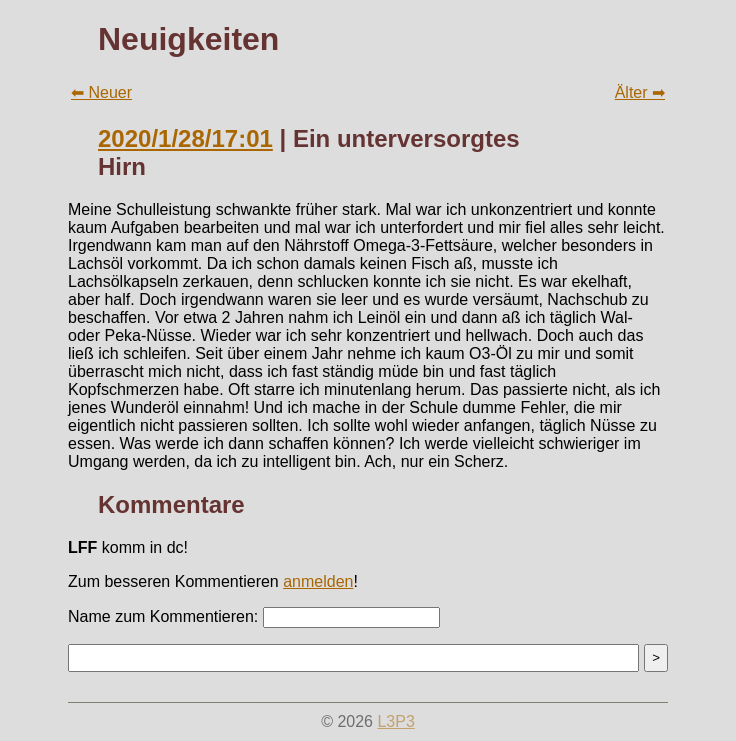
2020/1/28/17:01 (185, 138)
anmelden (318, 581)
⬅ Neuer (101, 92)
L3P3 (395, 721)
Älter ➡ (640, 92)
